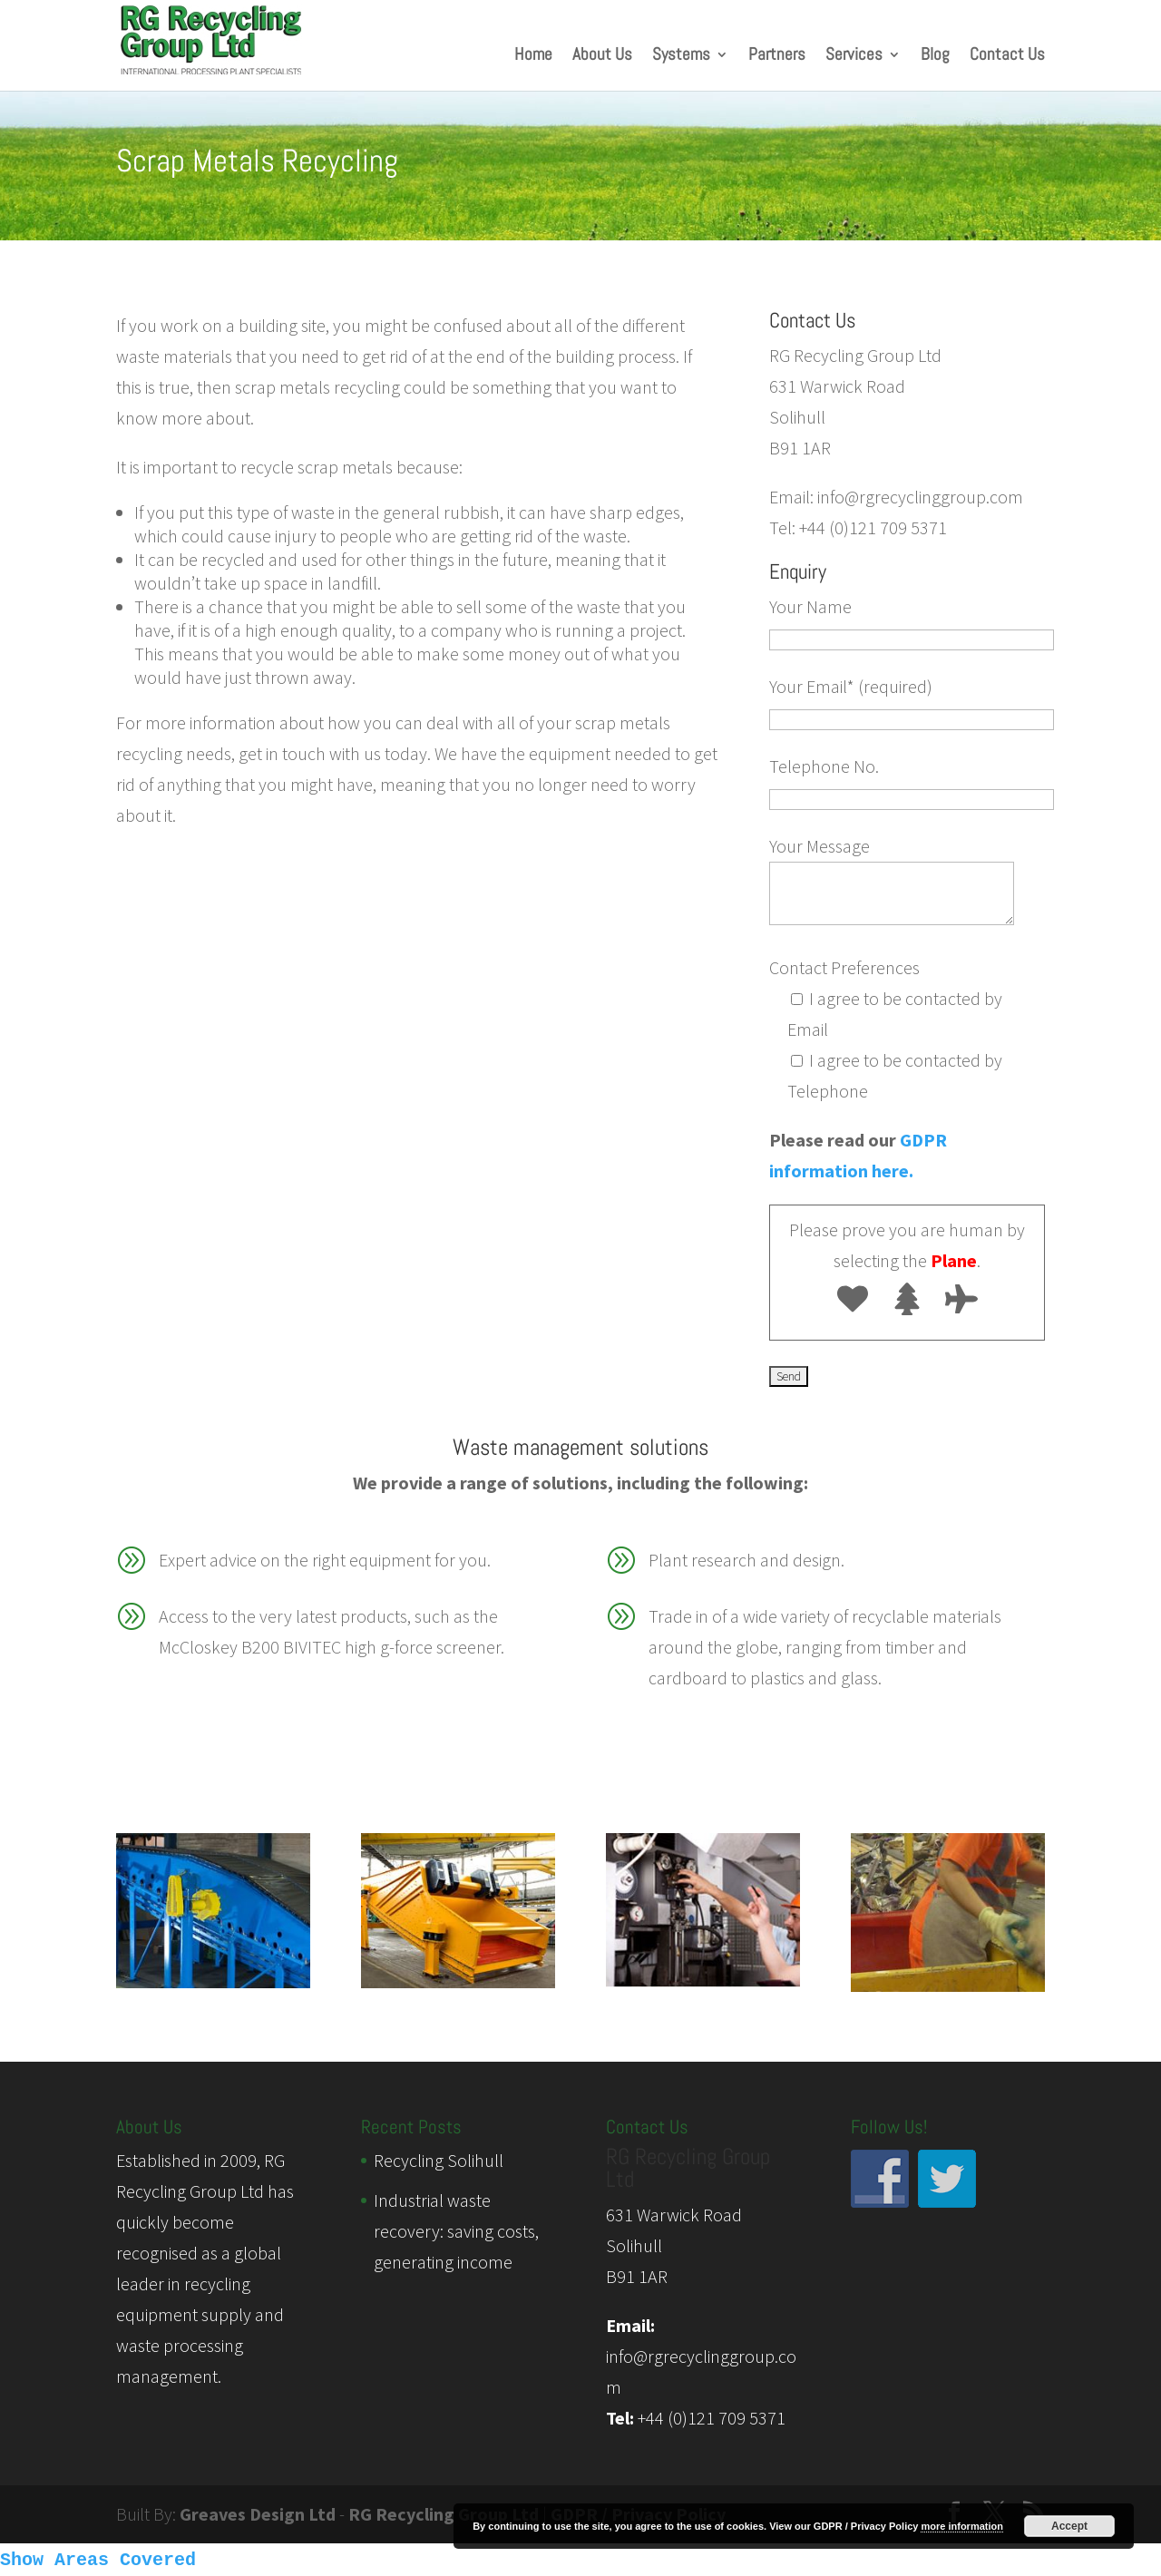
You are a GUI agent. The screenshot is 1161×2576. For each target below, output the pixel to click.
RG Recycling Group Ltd (443, 2514)
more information (961, 2526)
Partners (776, 56)
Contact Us (1007, 56)
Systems (681, 56)
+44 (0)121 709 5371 (711, 2417)
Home (533, 56)
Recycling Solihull (438, 2160)
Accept (1069, 2526)
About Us (602, 56)
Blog (935, 56)
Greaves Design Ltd (258, 2514)
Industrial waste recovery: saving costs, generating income (456, 2231)
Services (854, 56)
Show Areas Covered (98, 2560)
